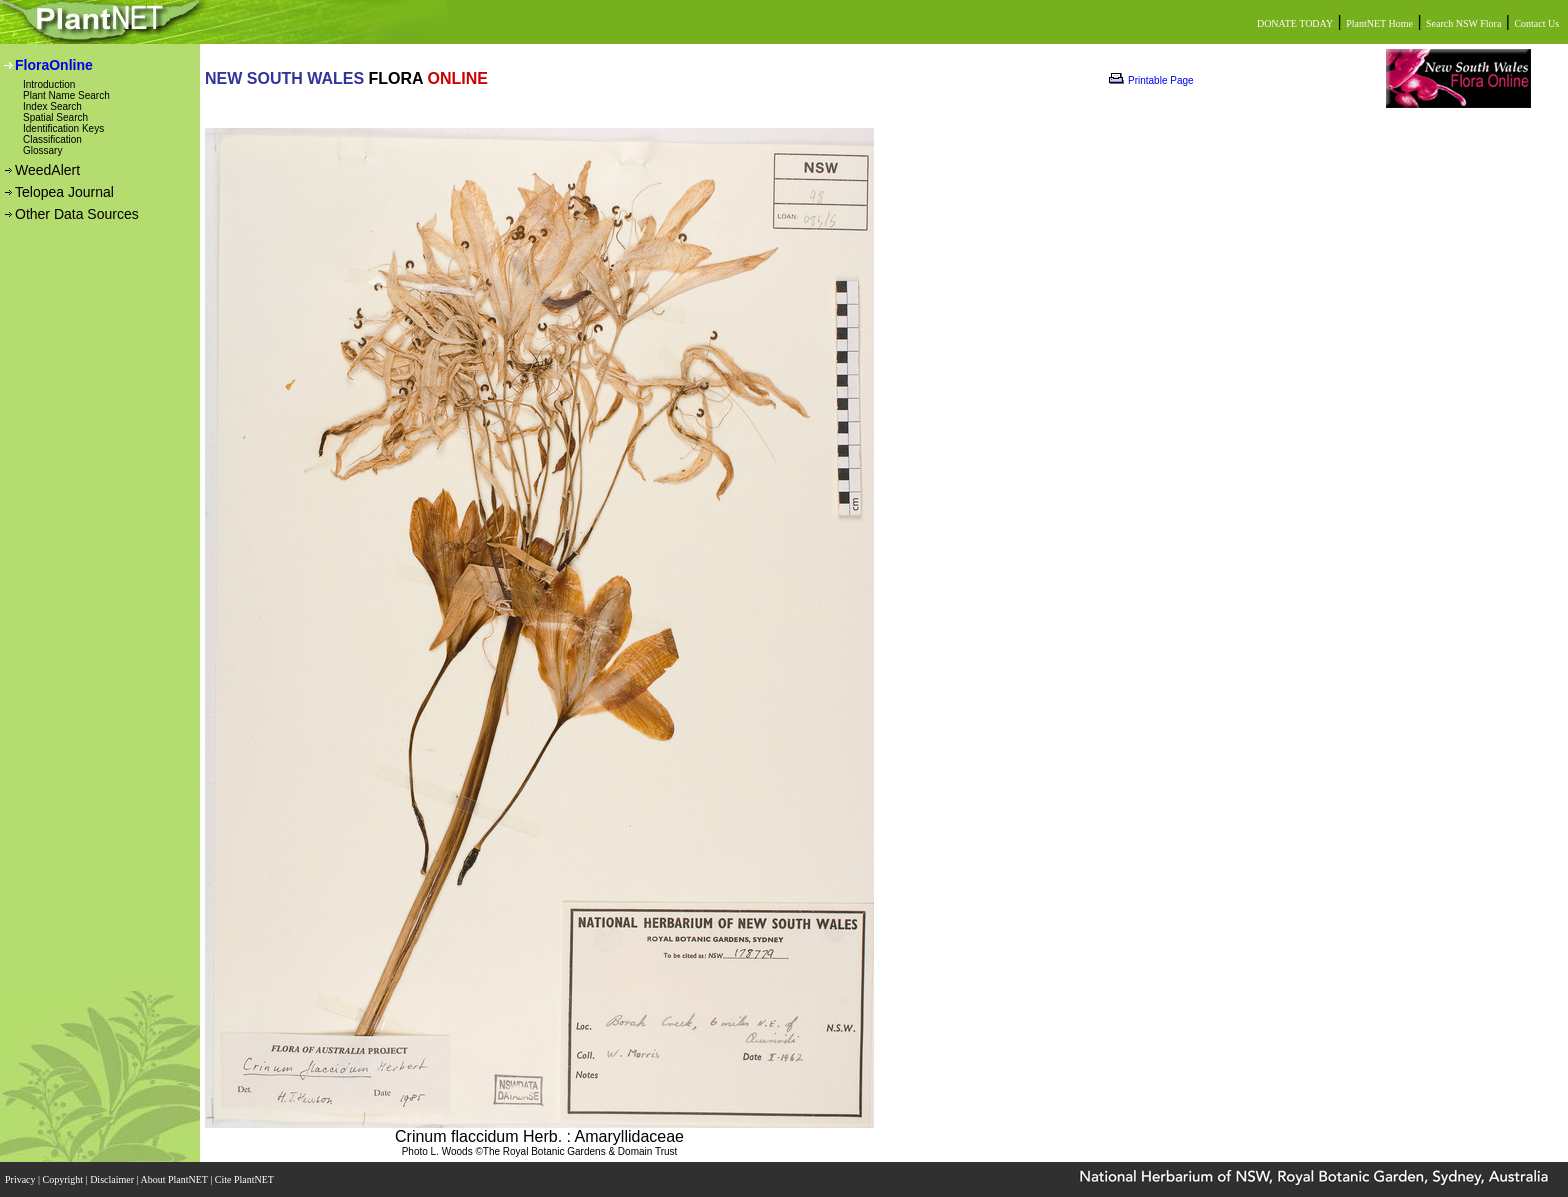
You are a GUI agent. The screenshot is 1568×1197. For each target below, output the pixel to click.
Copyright (64, 1179)
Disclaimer (113, 1179)
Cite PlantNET (245, 1179)
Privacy (21, 1179)
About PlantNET (175, 1179)
